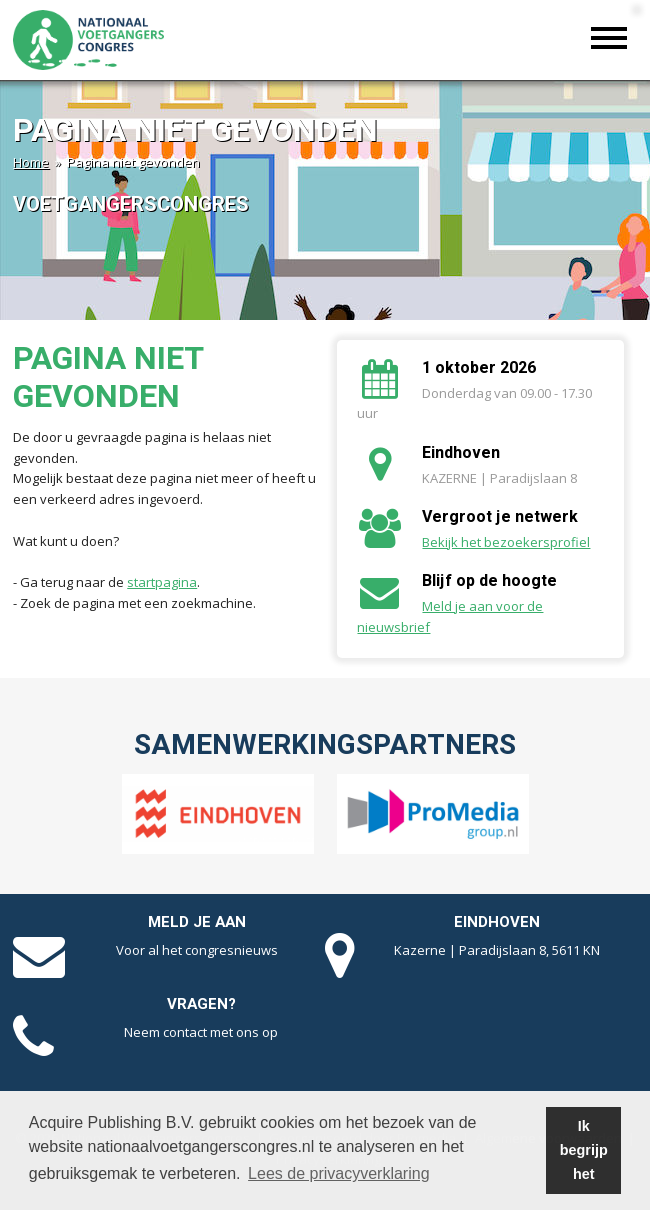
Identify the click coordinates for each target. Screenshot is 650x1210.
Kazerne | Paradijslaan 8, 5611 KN (497, 950)
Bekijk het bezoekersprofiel (506, 542)
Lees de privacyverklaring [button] (338, 1173)
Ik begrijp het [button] (584, 1150)
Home (31, 162)
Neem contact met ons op (201, 1032)
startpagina (162, 582)
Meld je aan (197, 922)
